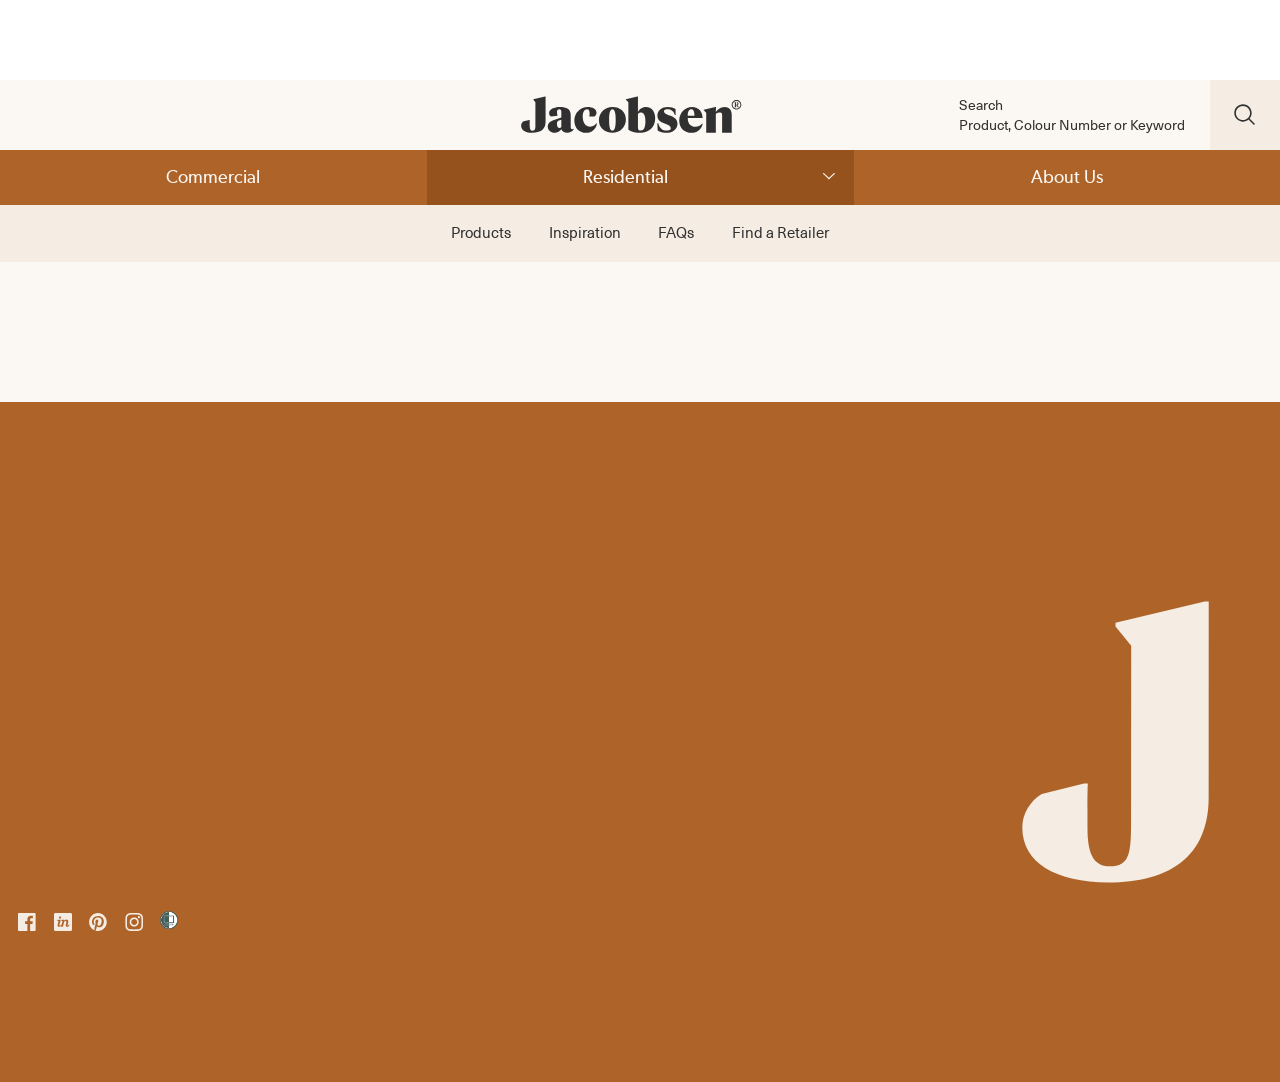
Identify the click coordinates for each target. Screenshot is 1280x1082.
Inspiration (585, 232)
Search (981, 105)
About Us (1067, 176)
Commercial (213, 176)
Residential (625, 176)
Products (481, 232)
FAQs (676, 232)
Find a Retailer (780, 232)
